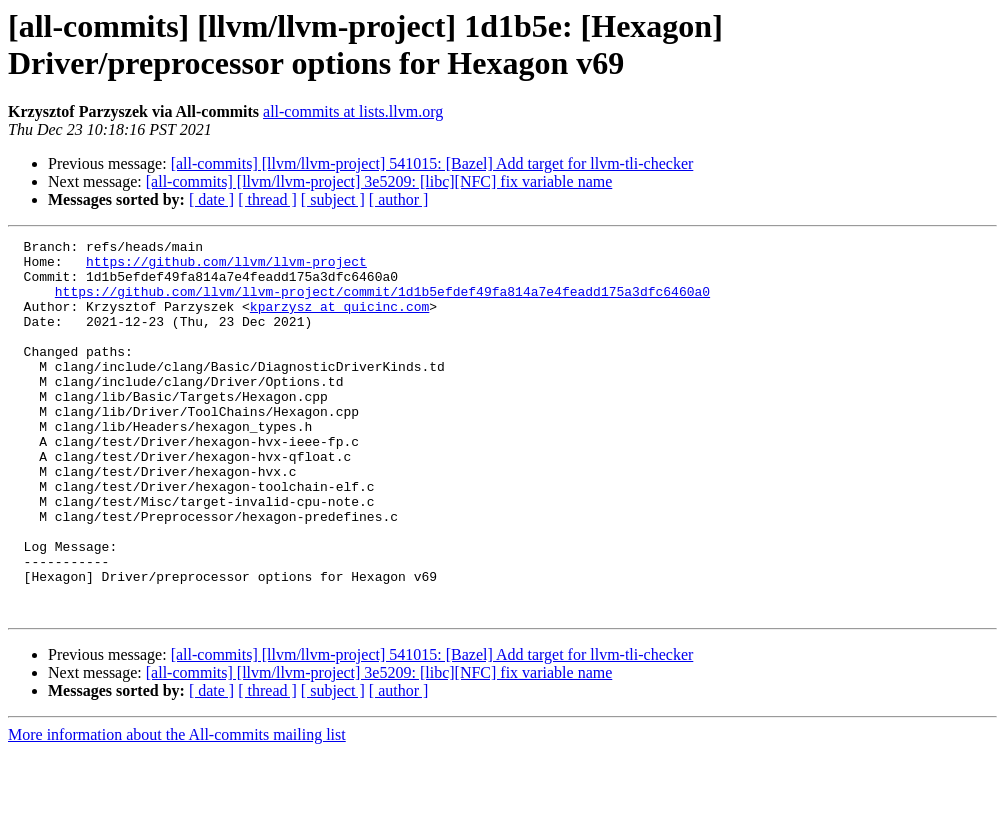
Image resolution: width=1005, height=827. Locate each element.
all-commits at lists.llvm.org (353, 111)
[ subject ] (333, 199)
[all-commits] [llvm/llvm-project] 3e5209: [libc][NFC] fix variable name (379, 181)
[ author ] (399, 199)
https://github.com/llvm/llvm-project (226, 267)
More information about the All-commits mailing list (177, 809)
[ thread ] (267, 199)
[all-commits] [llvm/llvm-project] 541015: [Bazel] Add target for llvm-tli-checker (432, 163)
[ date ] (211, 199)
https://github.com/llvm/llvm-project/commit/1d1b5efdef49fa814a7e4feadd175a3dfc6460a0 (382, 303)
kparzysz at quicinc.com (339, 321)
